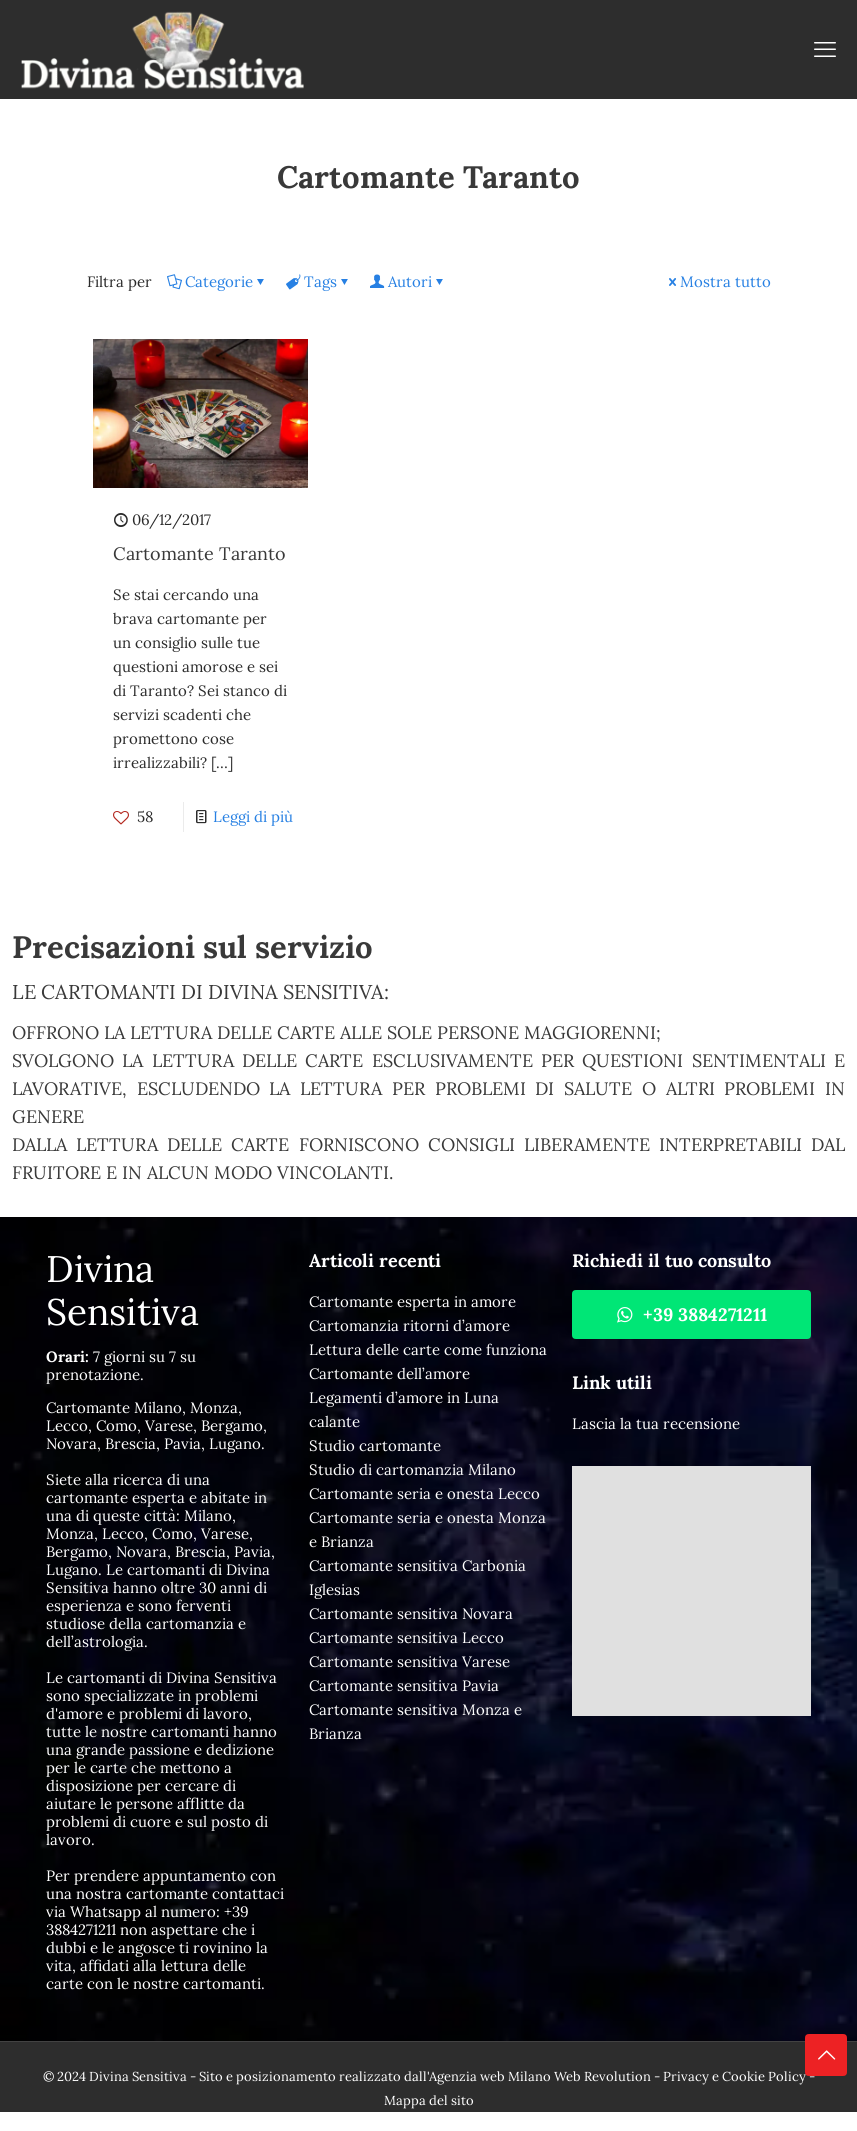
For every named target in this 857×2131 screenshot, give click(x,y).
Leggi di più (253, 816)
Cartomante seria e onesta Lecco (424, 1493)
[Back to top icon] (826, 2055)
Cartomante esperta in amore (412, 1301)
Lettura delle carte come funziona (428, 1349)
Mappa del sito (429, 2100)
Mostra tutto (718, 281)
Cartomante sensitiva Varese (409, 1661)
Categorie (217, 281)
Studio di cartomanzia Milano (412, 1469)
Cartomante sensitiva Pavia (404, 1685)
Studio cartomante (375, 1445)
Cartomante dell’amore (389, 1373)
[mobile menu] (825, 49)
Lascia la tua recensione (656, 1423)
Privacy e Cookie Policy (734, 2076)
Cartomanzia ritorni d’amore (409, 1325)
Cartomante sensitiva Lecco (406, 1637)
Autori (408, 281)
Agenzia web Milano (490, 2076)
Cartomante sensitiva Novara (411, 1613)
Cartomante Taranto (199, 553)
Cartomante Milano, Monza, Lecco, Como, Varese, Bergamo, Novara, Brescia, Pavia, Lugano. (156, 1425)
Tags (319, 281)
